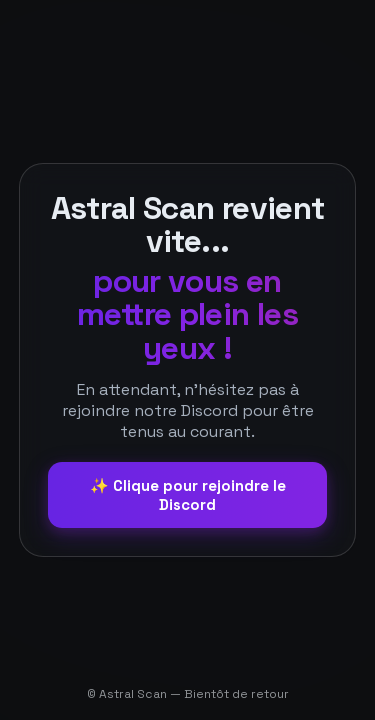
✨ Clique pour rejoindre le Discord (188, 495)
